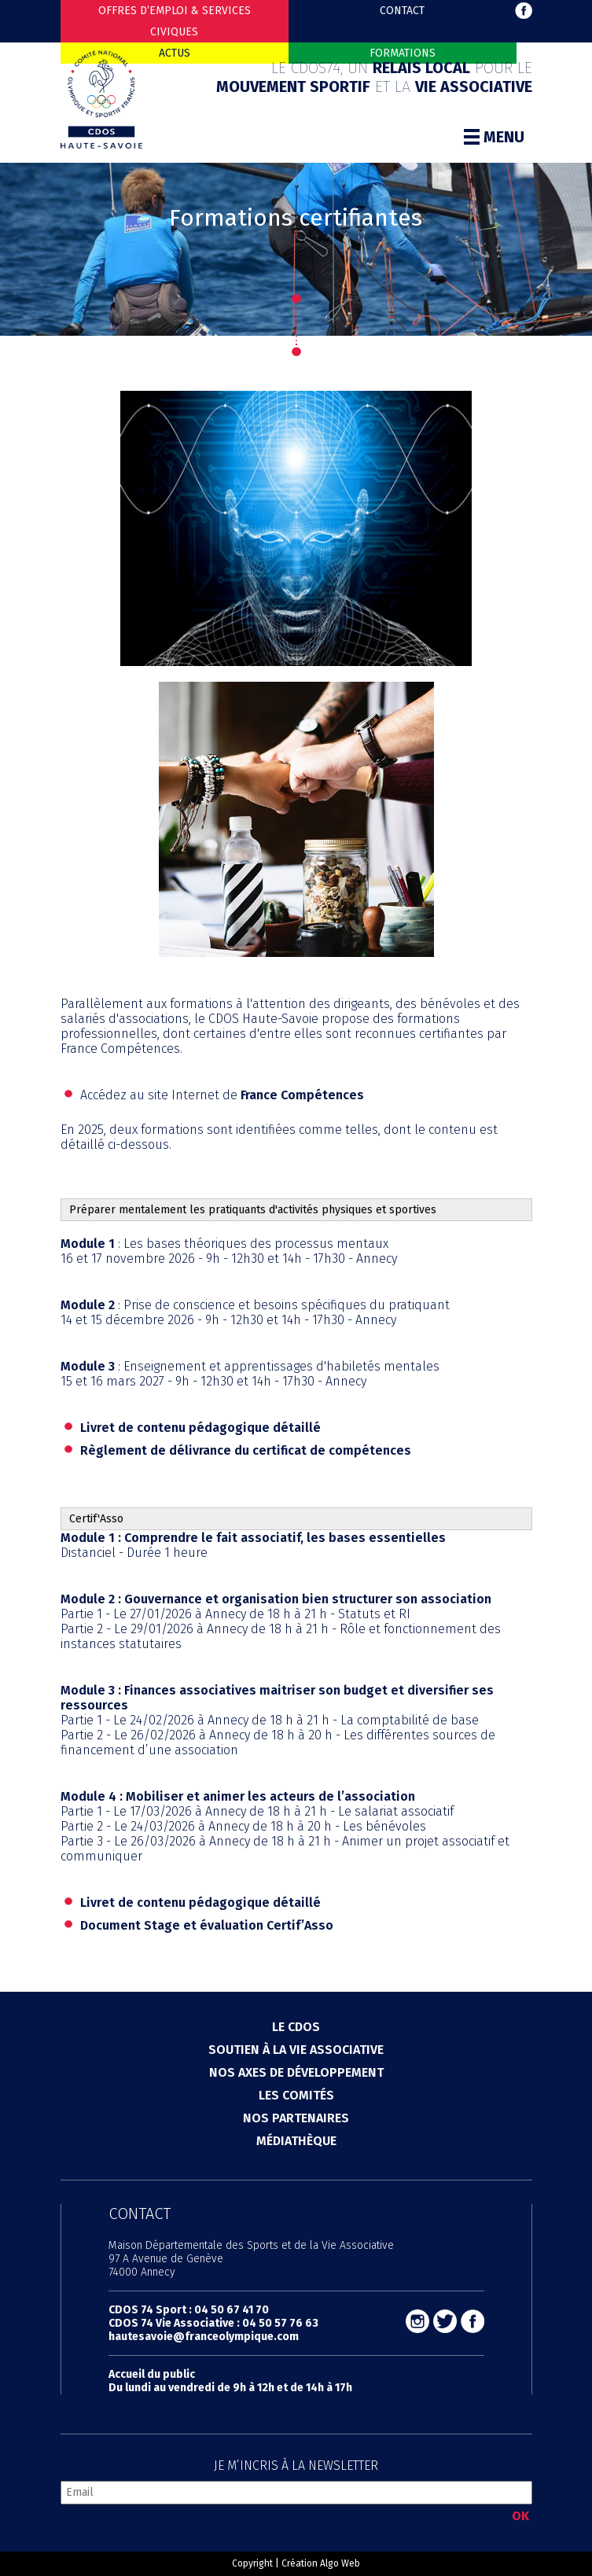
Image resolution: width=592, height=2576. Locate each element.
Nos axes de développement (296, 2072)
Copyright (252, 2563)
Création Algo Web (320, 2563)
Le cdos (296, 2026)
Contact (402, 10)
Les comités (296, 2095)
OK (520, 2515)
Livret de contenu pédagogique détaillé (200, 1427)
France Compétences (302, 1094)
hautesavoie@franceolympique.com (203, 2336)
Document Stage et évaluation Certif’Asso (206, 1925)
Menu (494, 136)
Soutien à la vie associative (296, 2049)
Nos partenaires (296, 2117)
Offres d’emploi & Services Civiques (174, 21)
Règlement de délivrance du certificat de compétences (245, 1450)
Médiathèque (296, 2140)
